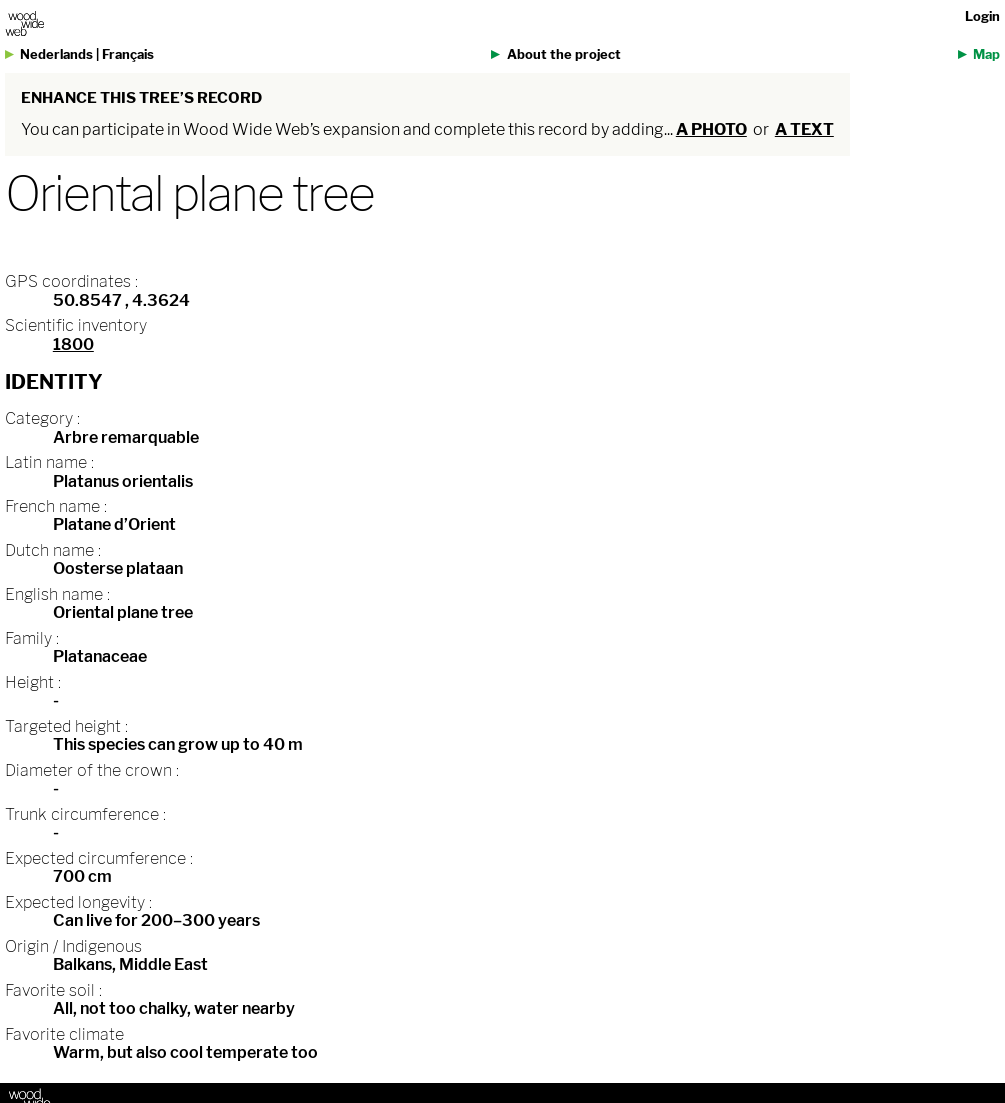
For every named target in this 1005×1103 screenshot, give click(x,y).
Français (128, 54)
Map (986, 54)
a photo (711, 129)
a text (804, 129)
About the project (564, 54)
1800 (73, 344)
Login (982, 16)
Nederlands (56, 54)
